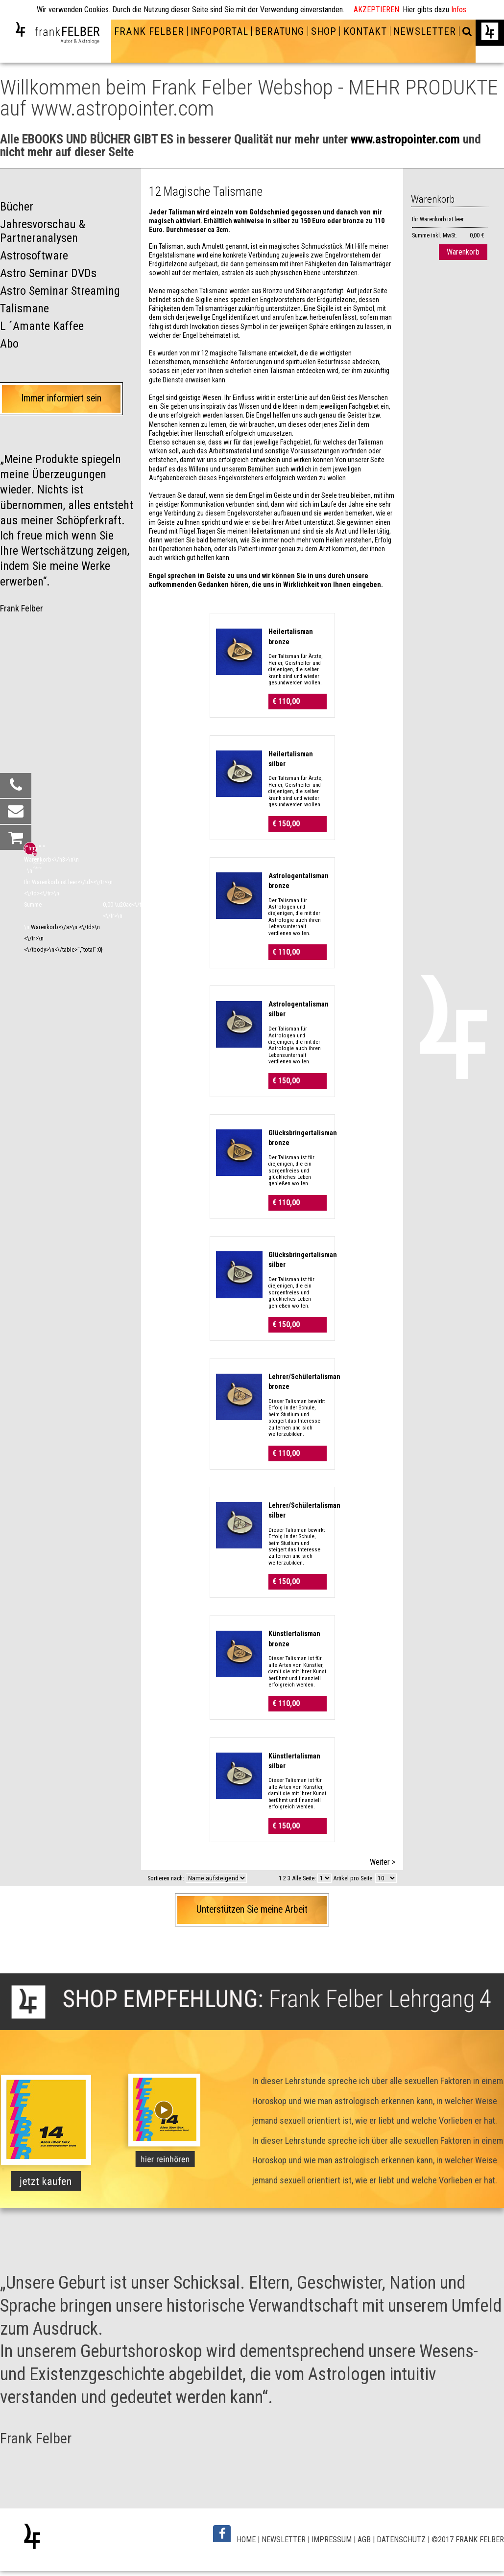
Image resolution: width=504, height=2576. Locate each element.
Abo (9, 344)
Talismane (24, 308)
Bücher (16, 206)
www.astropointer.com (405, 139)
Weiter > (382, 1862)
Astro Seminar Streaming (60, 291)
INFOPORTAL (219, 31)
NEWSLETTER (424, 31)
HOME (246, 2539)
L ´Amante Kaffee (42, 326)
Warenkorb (463, 252)
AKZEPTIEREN (376, 9)
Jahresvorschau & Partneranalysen (42, 231)
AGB (364, 2539)
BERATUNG (279, 31)
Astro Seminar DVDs (48, 273)
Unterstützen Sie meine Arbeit (252, 1909)
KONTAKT (365, 31)
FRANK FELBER (149, 31)
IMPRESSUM (332, 2539)
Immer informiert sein (61, 398)
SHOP (323, 31)
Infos (458, 9)
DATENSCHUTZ (401, 2539)
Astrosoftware (34, 255)
